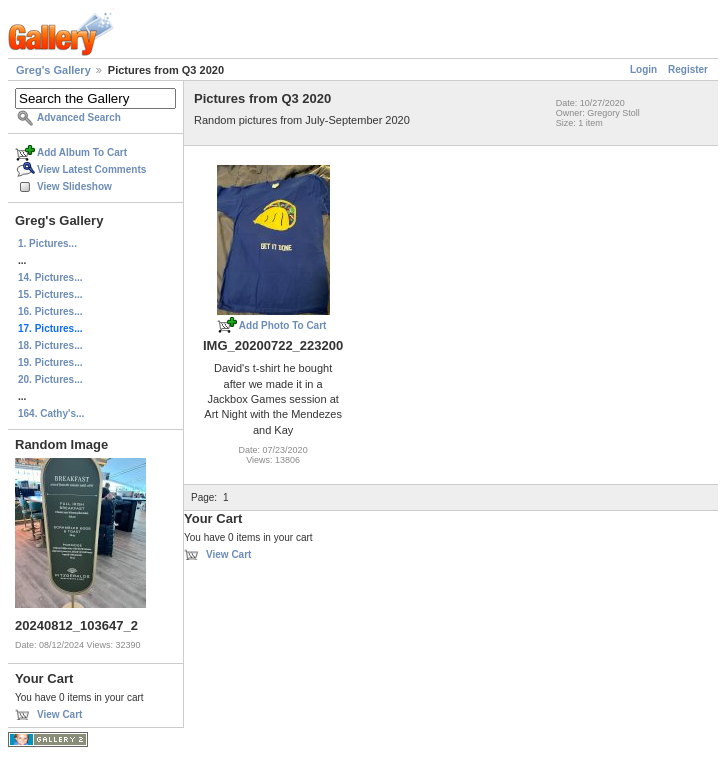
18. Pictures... (50, 345)
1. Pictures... (47, 243)
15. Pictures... (50, 294)
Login (643, 69)
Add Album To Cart (82, 152)
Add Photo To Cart (283, 325)
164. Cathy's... (51, 413)
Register (688, 69)
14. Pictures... (50, 277)
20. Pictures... (50, 379)
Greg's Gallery (53, 70)
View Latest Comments (91, 169)
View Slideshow (74, 186)
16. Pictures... (50, 311)
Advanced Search (79, 117)
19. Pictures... (50, 362)
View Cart (59, 714)
